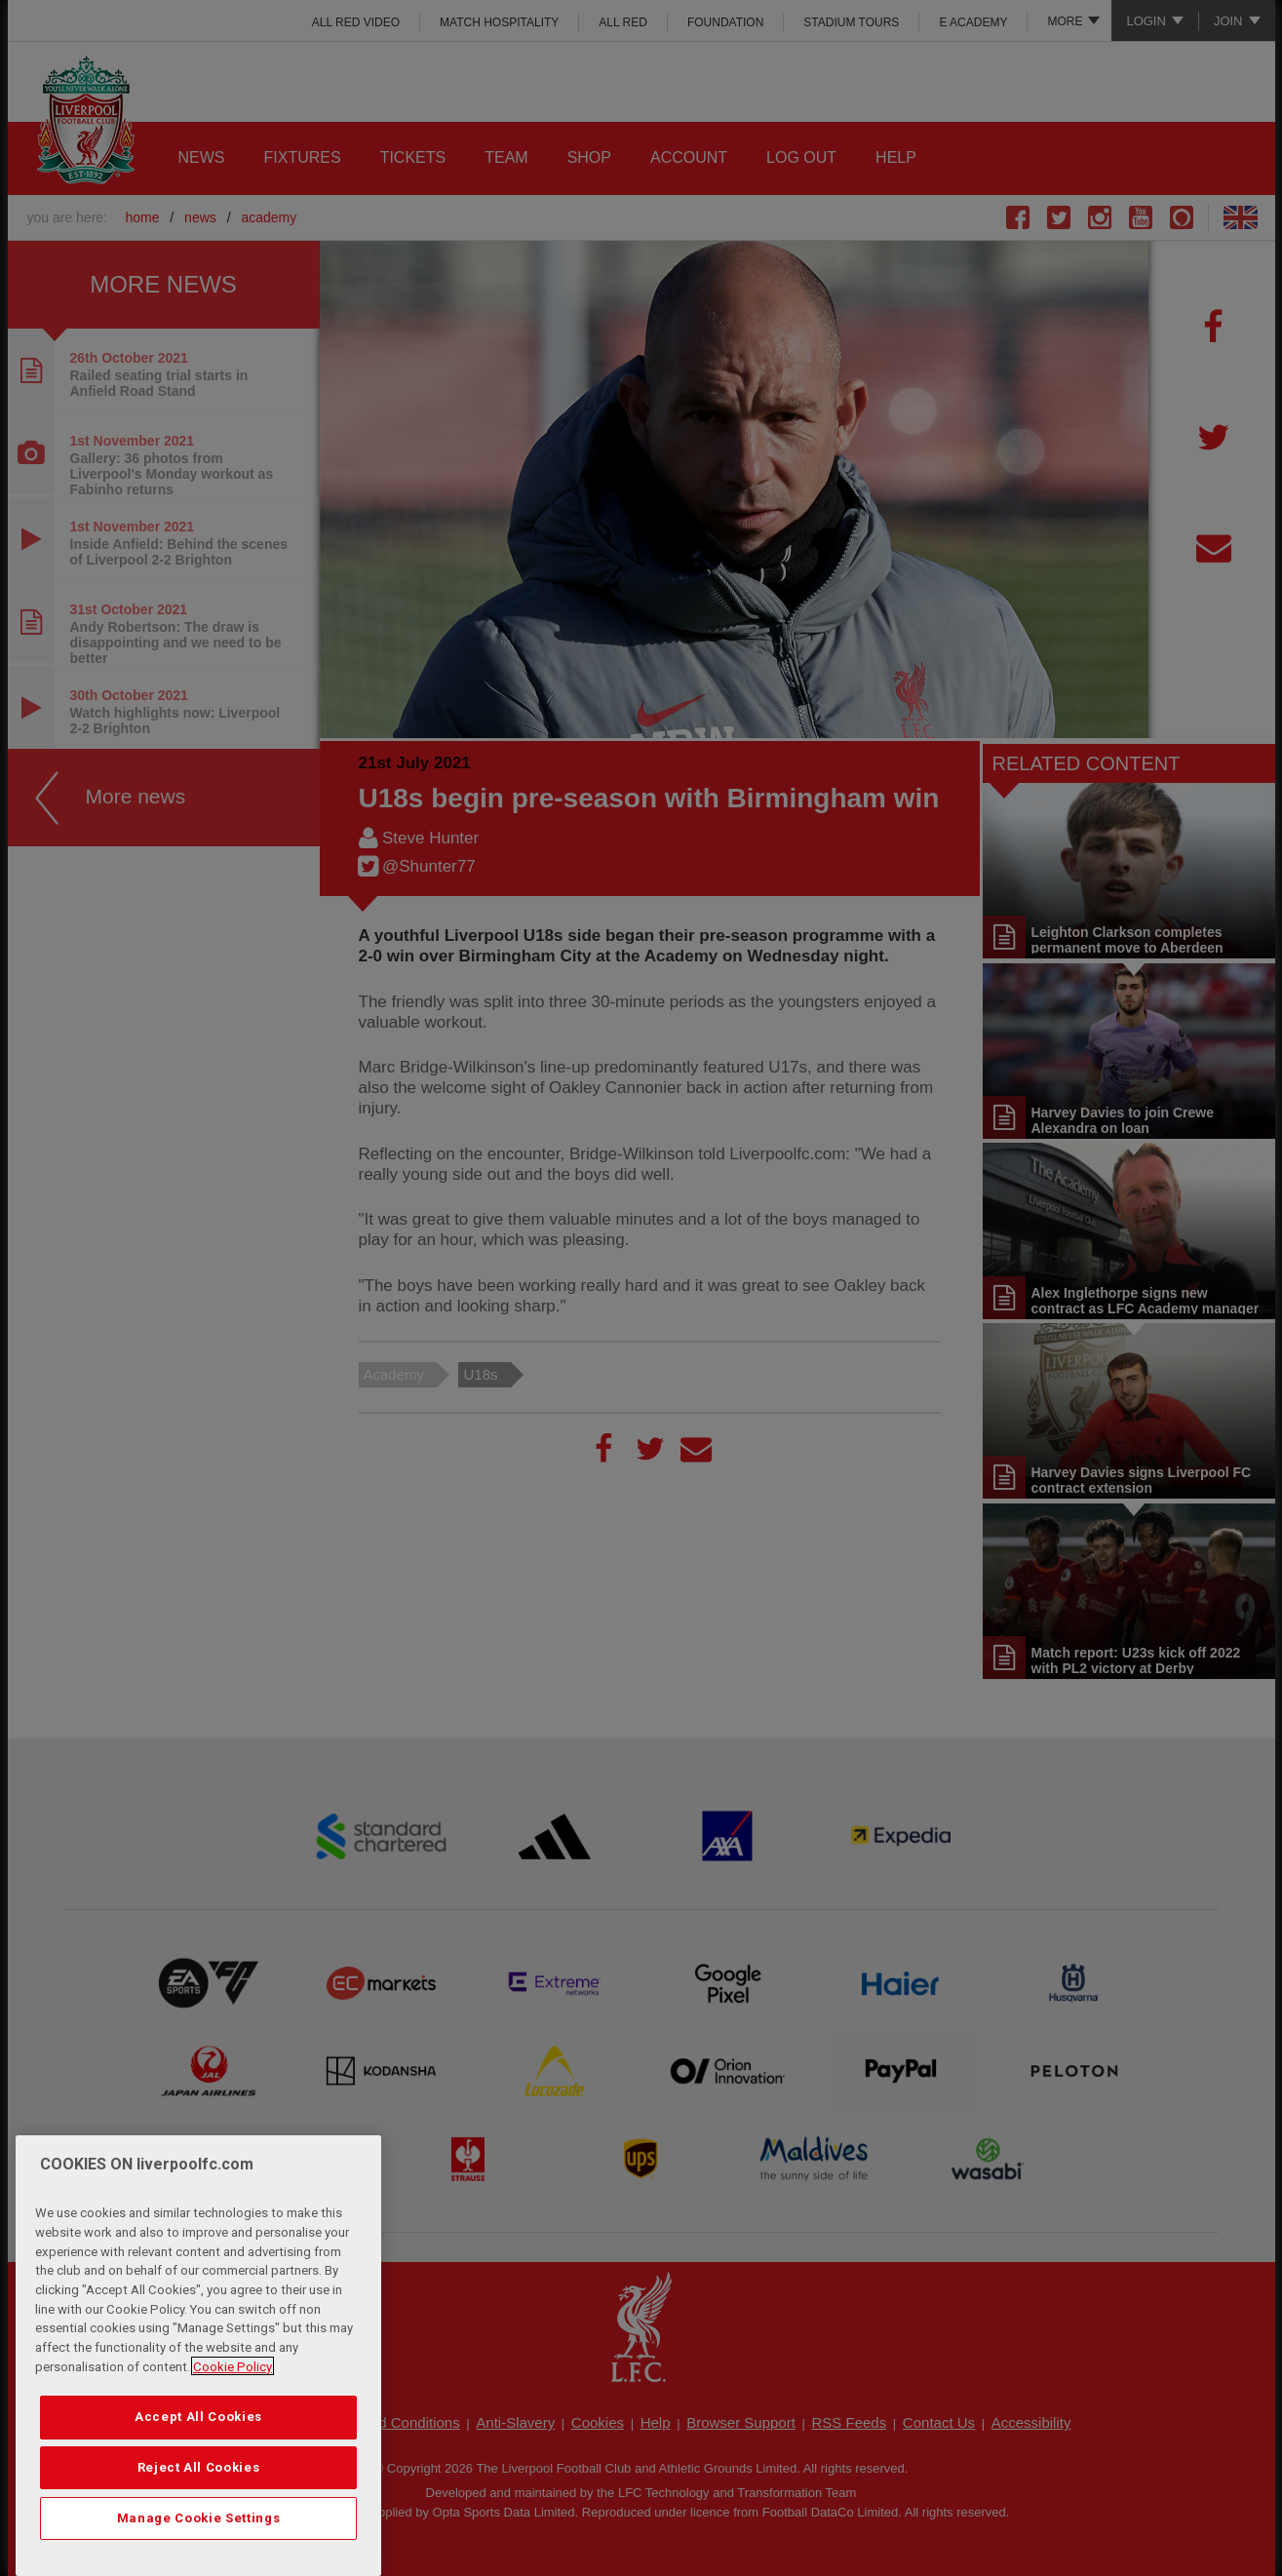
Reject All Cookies (198, 2506)
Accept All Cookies (198, 2455)
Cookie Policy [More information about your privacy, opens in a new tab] (232, 2406)
